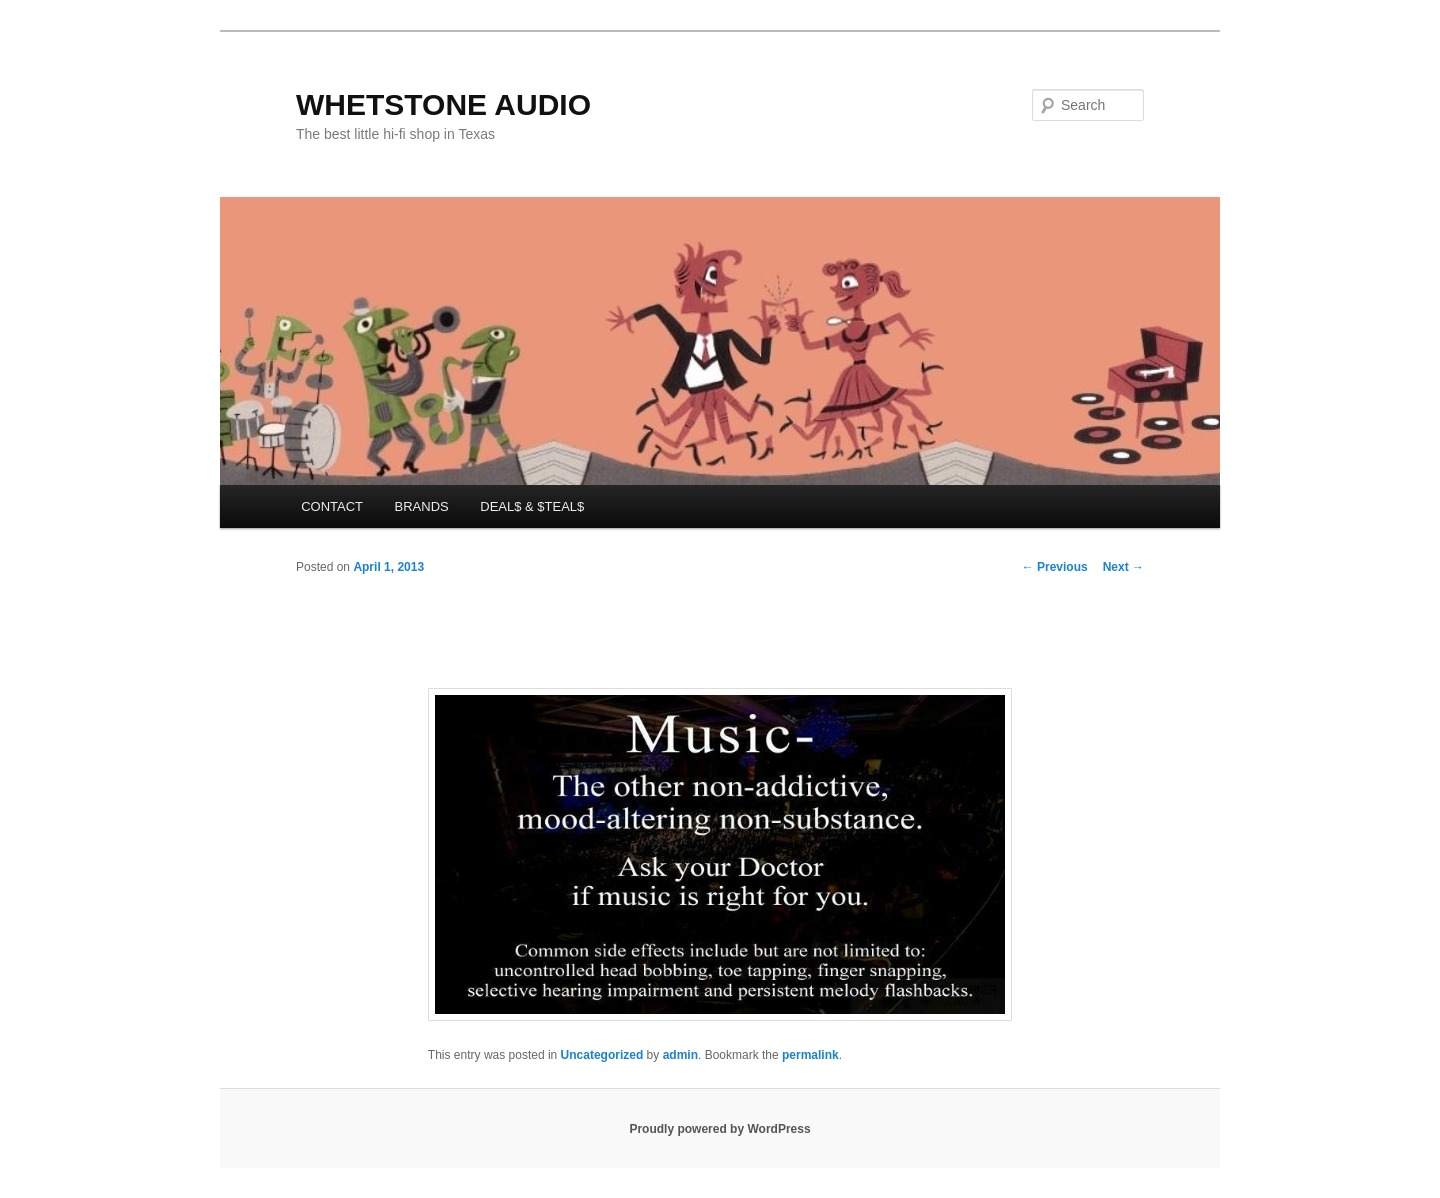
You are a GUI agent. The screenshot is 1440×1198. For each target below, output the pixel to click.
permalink (810, 1055)
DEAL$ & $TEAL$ (532, 506)
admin (680, 1055)
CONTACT (332, 506)
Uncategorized (602, 1055)
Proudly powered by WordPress (719, 1129)
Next (1123, 567)
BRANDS (422, 506)
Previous (1055, 567)
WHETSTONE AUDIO (443, 104)
